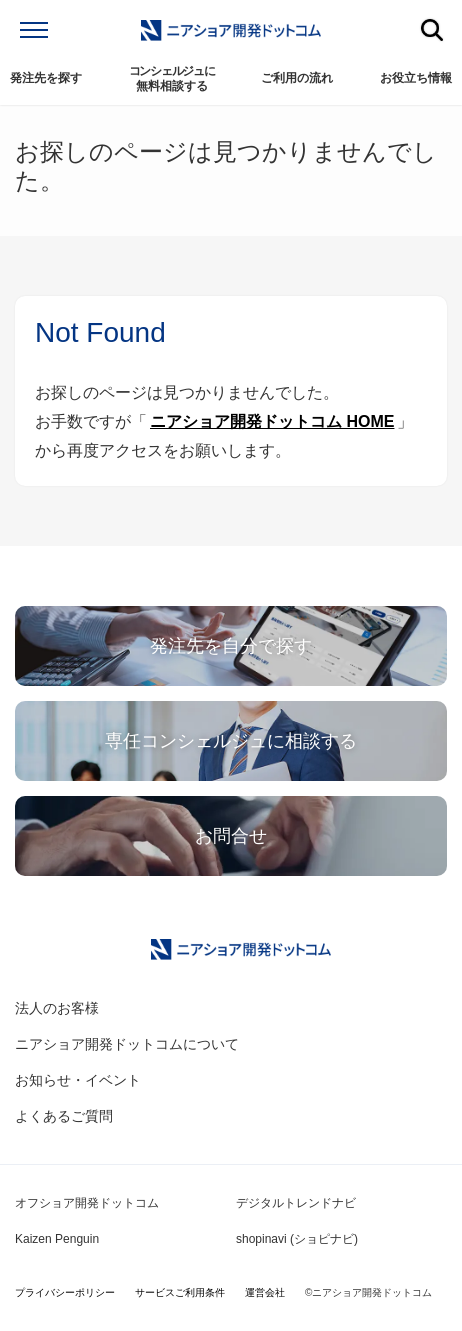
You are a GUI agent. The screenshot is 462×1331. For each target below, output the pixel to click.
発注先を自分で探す (231, 646)
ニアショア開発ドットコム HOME (272, 421)
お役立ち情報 (416, 78)
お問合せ (231, 836)
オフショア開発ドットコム (87, 1203)
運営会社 (265, 1292)
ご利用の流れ (297, 78)
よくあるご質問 (64, 1116)
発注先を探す (46, 78)
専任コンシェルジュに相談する (231, 741)
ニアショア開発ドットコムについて (127, 1044)
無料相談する (172, 78)
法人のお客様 (57, 1008)
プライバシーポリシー (65, 1292)
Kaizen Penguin (57, 1239)
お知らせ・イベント (78, 1080)
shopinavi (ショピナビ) (297, 1239)
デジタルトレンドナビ (296, 1203)
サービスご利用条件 (180, 1292)
